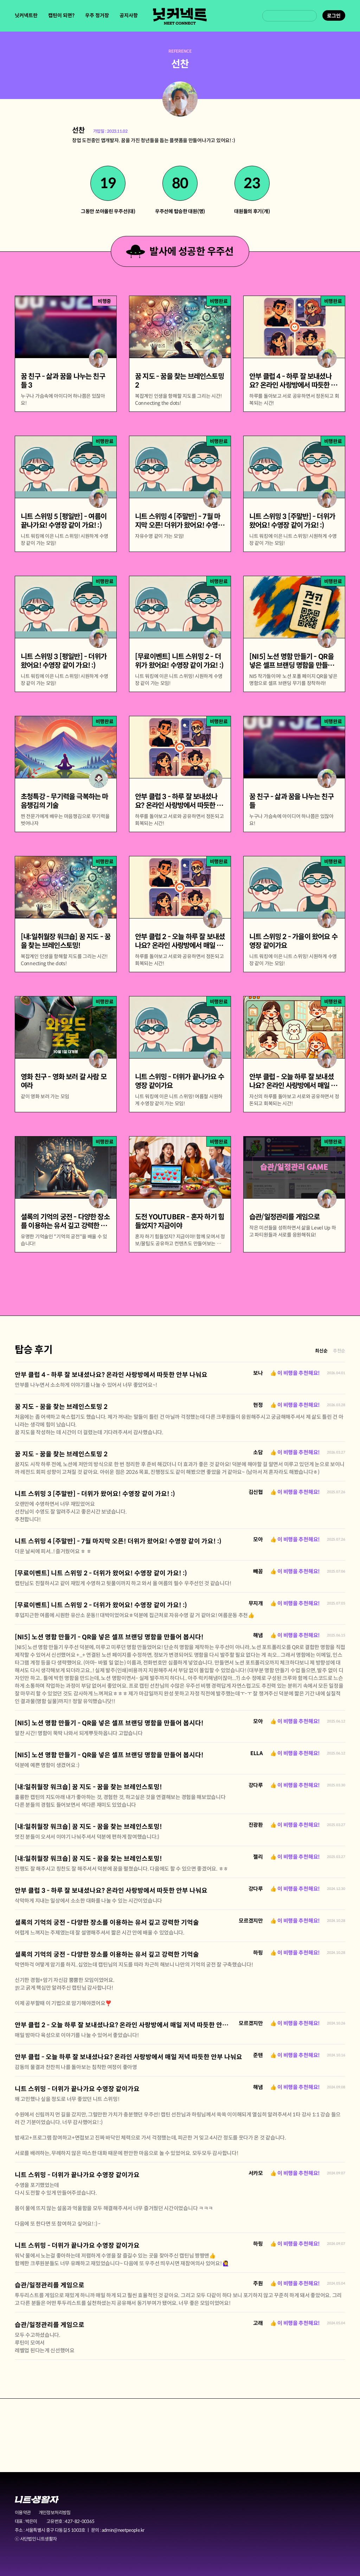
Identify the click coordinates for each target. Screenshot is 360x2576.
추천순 (339, 1351)
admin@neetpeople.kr (123, 2530)
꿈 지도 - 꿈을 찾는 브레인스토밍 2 (61, 1407)
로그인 (334, 16)
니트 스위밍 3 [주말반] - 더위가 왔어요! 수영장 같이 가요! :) (95, 1494)
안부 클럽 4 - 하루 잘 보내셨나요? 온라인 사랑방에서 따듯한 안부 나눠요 (111, 1375)
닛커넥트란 (26, 15)
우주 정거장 (97, 15)
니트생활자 (37, 2499)
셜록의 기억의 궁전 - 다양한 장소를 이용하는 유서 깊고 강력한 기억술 (107, 1922)
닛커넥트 (180, 16)
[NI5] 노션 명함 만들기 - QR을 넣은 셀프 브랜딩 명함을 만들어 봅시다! (109, 1637)
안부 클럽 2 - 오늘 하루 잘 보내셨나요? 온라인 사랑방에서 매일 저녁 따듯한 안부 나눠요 (131, 2025)
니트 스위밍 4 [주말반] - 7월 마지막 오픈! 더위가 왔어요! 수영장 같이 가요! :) (118, 1541)
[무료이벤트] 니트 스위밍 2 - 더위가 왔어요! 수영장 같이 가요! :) (101, 1573)
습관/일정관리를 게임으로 (49, 2285)
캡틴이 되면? (61, 15)
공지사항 (129, 15)
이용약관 (23, 2513)
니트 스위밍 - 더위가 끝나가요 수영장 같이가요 (77, 2089)
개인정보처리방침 (55, 2513)
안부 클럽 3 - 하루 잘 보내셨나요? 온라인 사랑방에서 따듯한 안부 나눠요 (111, 1891)
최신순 (321, 1351)
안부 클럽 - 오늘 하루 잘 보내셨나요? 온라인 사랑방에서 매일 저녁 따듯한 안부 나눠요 (128, 2057)
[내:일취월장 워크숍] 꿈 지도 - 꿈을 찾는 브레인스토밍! (88, 1787)
